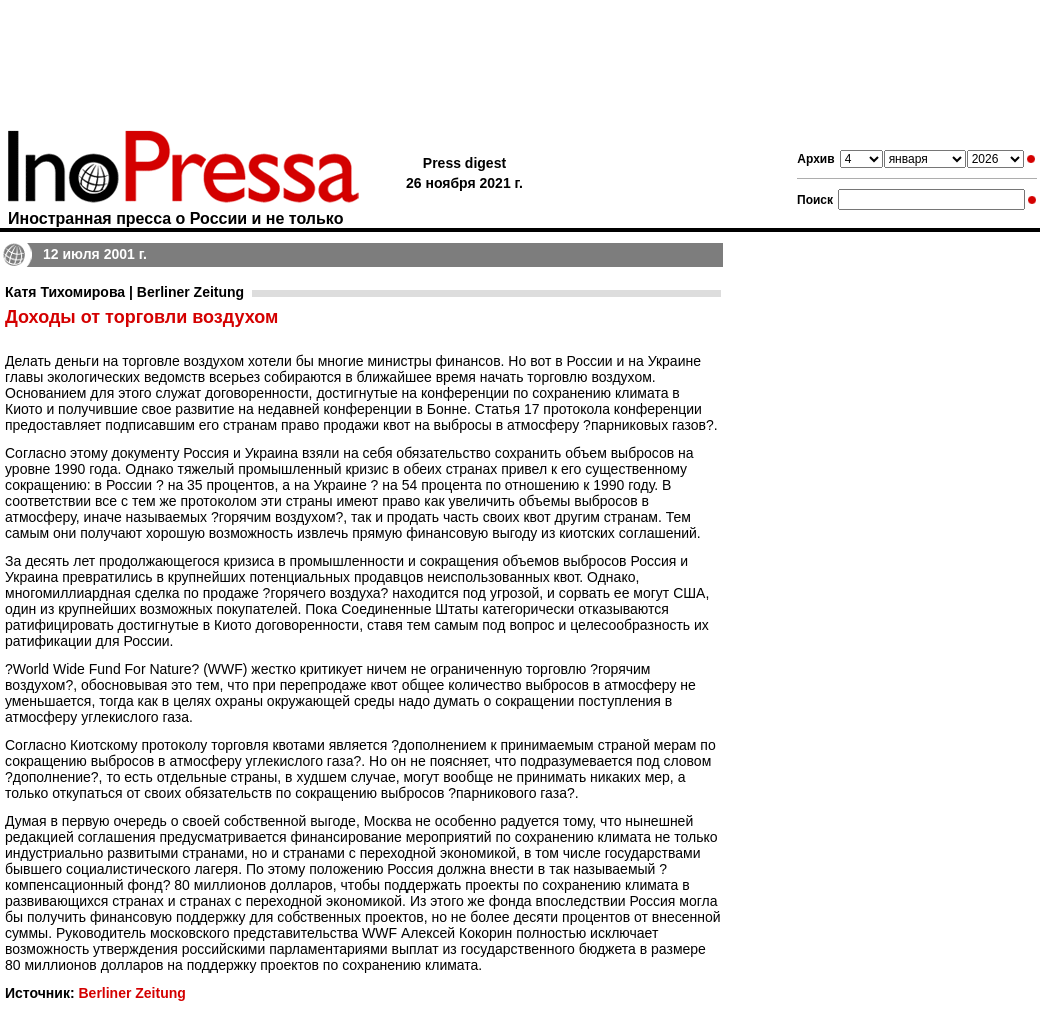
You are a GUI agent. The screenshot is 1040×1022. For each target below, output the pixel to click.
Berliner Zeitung (131, 993)
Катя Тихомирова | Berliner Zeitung (124, 292)
